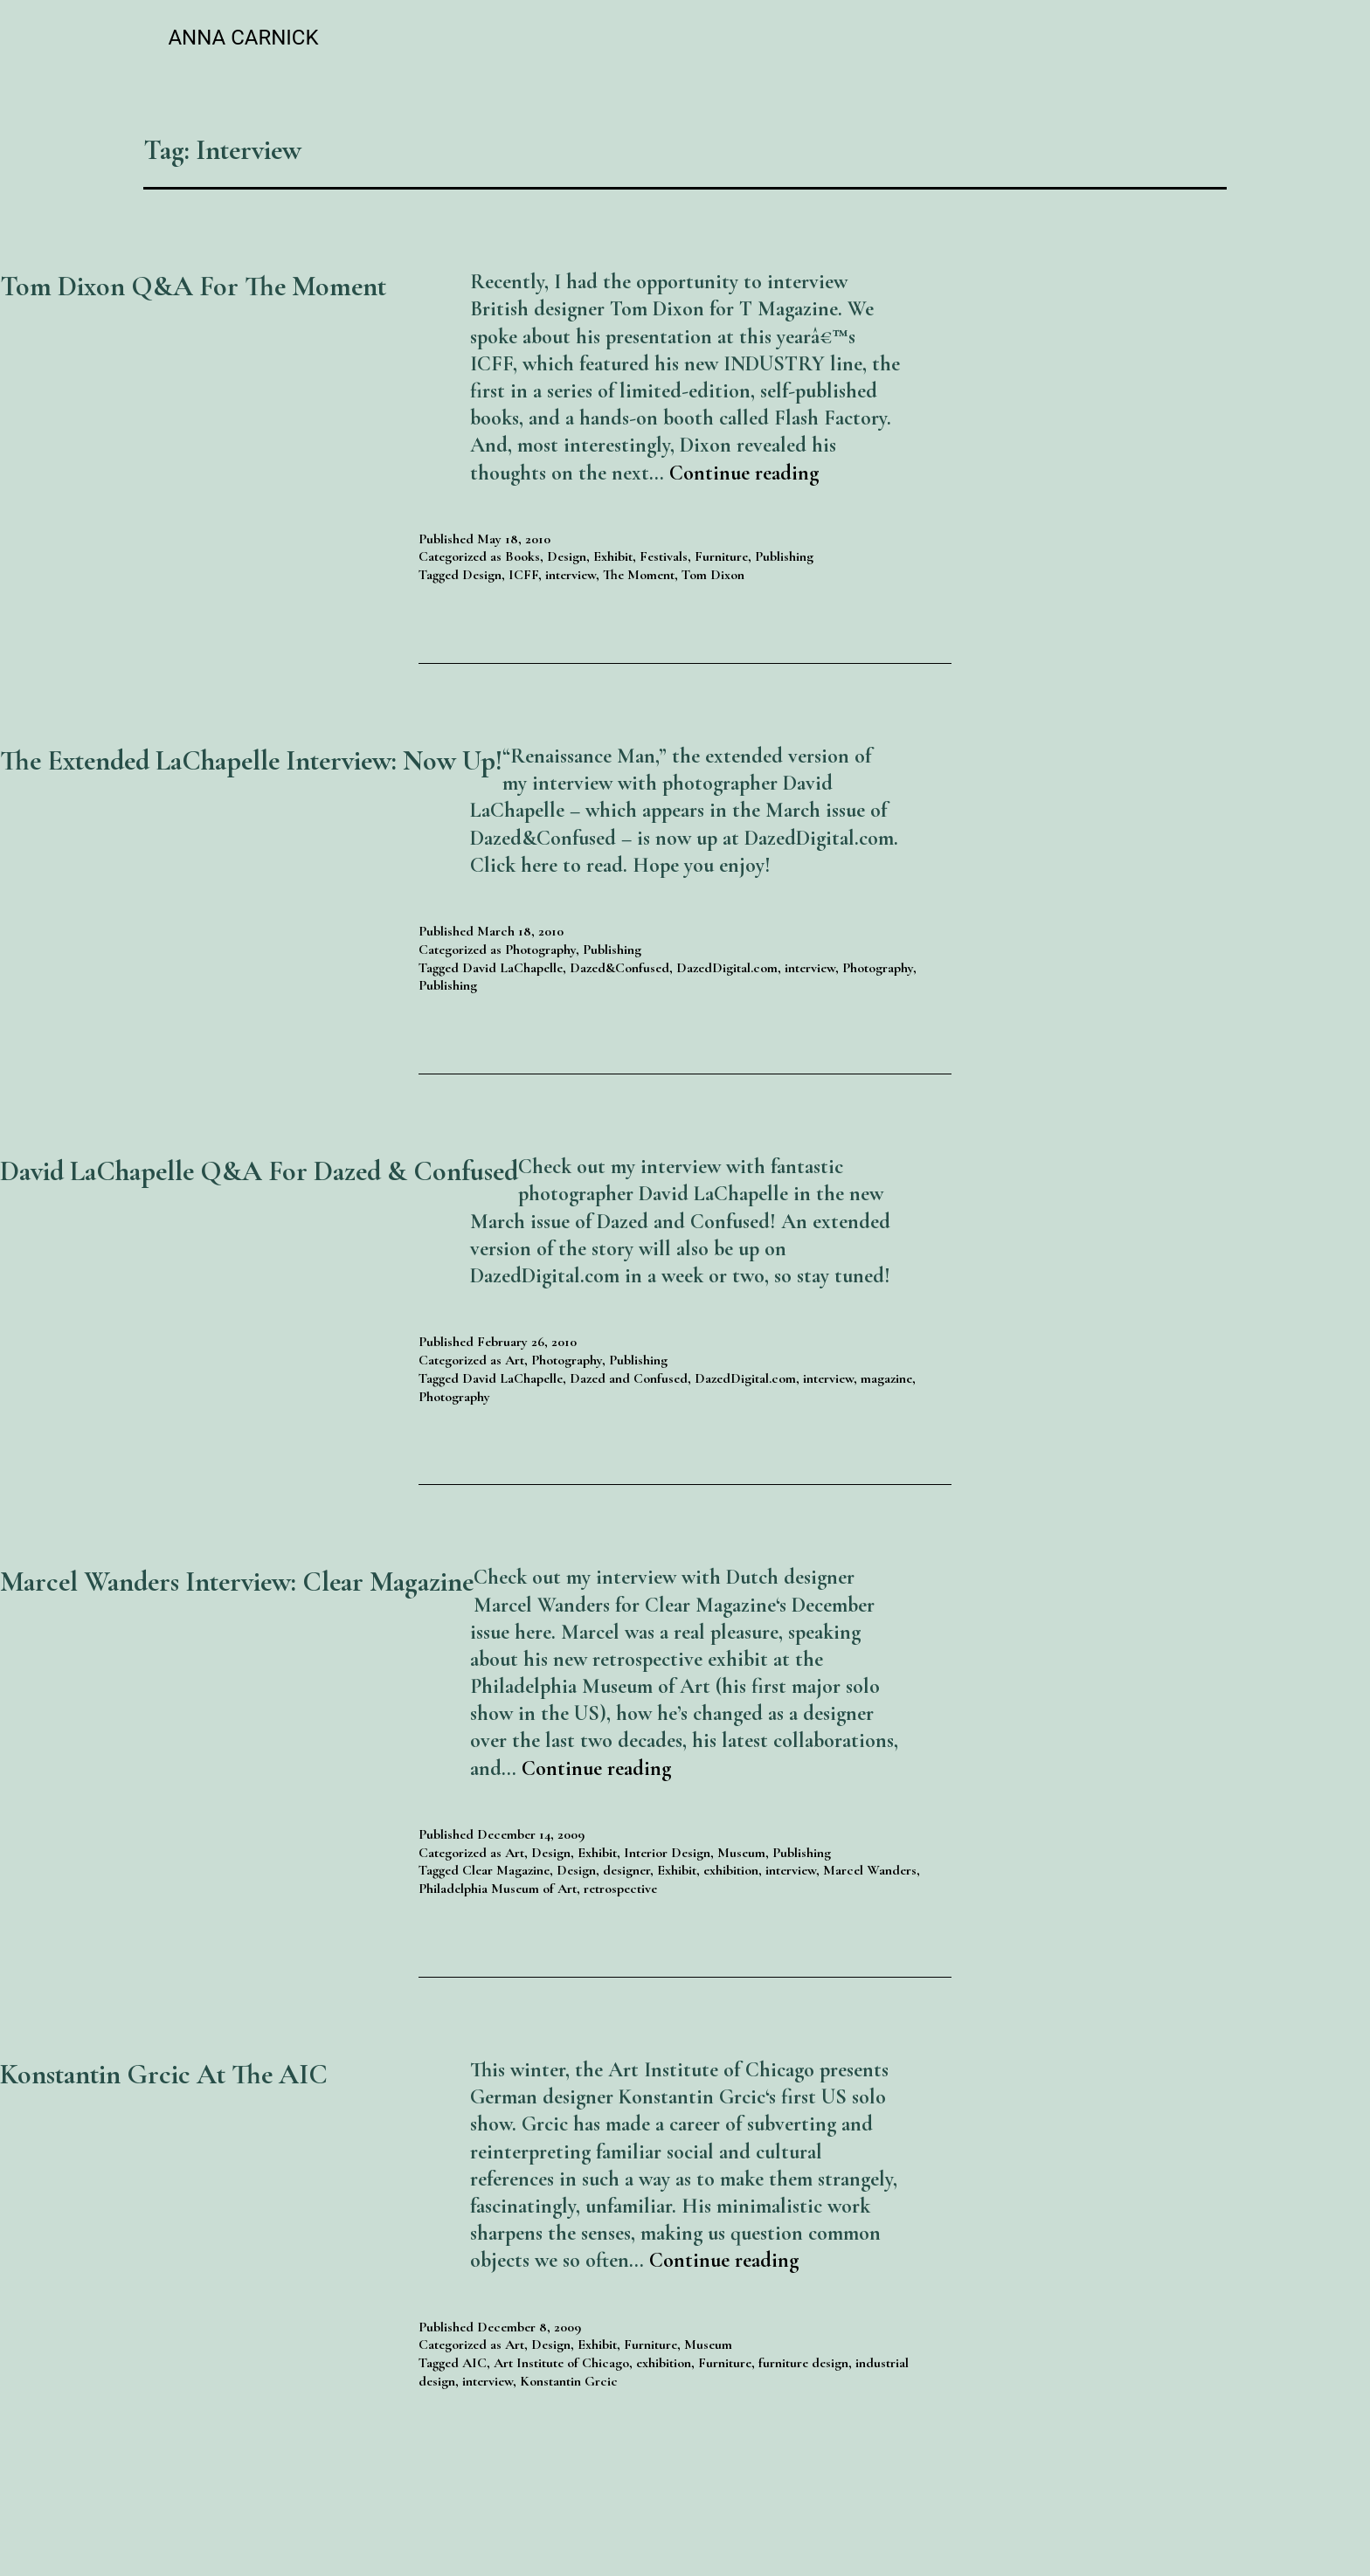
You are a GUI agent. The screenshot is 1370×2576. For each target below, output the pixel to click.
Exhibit (613, 556)
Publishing (784, 556)
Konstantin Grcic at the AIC (164, 2074)
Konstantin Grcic (569, 2381)
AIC (474, 2363)
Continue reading (744, 473)
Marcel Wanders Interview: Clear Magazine (237, 1581)
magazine (886, 1378)
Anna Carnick (243, 37)
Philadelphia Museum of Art (498, 1888)
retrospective (620, 1888)
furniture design (803, 2363)
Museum (741, 1852)
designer (626, 1870)
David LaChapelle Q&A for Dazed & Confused (259, 1171)
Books (522, 556)
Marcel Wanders (870, 1870)
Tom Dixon (713, 575)
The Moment (639, 575)
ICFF (523, 575)
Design (566, 556)
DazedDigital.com (727, 968)
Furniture (721, 556)
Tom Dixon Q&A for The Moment (193, 286)
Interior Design (667, 1852)
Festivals (664, 556)
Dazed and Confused (629, 1378)
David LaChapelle (512, 968)
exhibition (730, 1870)
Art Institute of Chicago (561, 2363)
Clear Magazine (506, 1870)
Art (514, 1360)
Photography (540, 949)
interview (570, 575)
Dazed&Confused (619, 968)
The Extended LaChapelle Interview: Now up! (251, 760)
